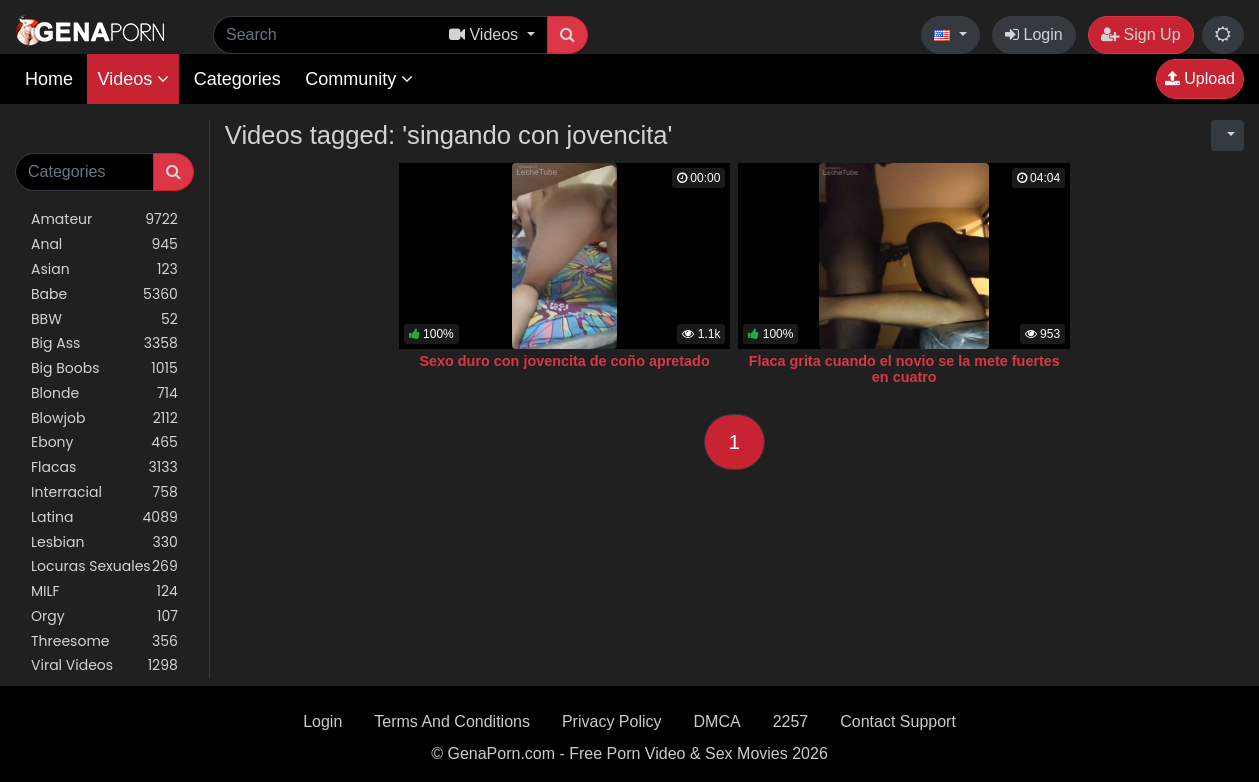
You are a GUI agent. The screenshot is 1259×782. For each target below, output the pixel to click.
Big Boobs (104, 368)
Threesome (104, 641)
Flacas (104, 467)
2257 (791, 721)
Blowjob (104, 418)
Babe (104, 294)
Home (49, 79)
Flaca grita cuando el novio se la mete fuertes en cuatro (904, 369)
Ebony (104, 442)
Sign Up (1140, 34)
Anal (104, 244)
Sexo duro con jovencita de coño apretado (564, 361)
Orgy (104, 616)
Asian (104, 269)
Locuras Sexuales (104, 566)
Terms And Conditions (452, 721)
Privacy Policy (612, 721)
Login (1034, 34)
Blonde (104, 393)
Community (359, 79)
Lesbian (104, 542)
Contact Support (898, 721)
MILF (104, 591)
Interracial (104, 492)
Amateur (104, 219)
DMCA (717, 721)
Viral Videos (104, 665)
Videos (133, 79)
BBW (104, 319)
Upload (1200, 78)
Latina (104, 517)
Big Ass (104, 343)
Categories (237, 79)
